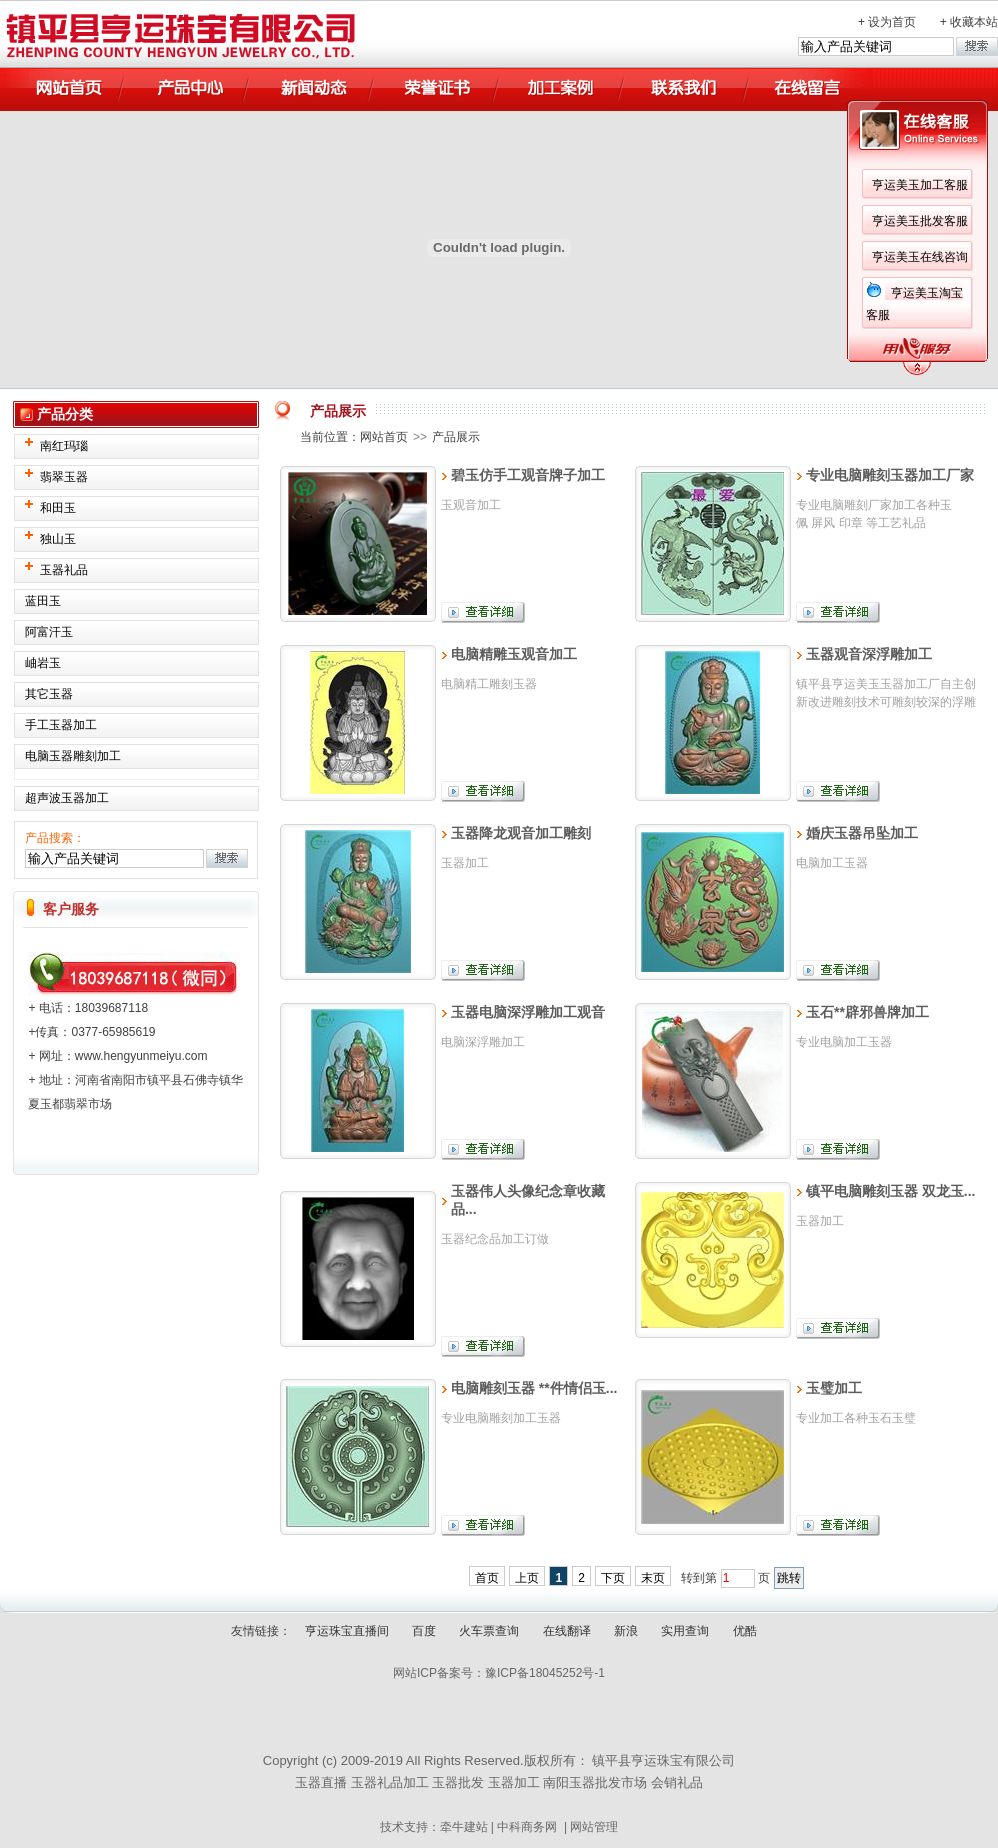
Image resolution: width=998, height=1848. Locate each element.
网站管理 (594, 1827)
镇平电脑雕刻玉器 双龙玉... (891, 1191)
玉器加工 (514, 1782)
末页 (653, 1578)
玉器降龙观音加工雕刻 (521, 833)
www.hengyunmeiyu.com (141, 1056)
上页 (527, 1578)
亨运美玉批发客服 (690, 221)
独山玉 (58, 539)
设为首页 (892, 22)
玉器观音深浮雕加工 (869, 654)
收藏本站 (974, 22)
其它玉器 (49, 694)
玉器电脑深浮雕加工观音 (528, 1012)
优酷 (745, 1631)
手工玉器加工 (61, 725)
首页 (487, 1578)
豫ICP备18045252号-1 (545, 1673)
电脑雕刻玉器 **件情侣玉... (534, 1388)
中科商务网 (527, 1827)
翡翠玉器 (64, 477)
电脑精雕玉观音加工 (514, 654)
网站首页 (384, 437)
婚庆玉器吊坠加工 (862, 833)
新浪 (626, 1631)
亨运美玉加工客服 (690, 185)
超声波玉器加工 (67, 798)
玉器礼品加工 (390, 1782)
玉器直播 (321, 1782)
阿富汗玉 (49, 632)
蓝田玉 (43, 601)
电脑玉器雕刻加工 (73, 756)
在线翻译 (567, 1631)
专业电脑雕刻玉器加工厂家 (890, 475)
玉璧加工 (834, 1388)
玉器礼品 (64, 570)
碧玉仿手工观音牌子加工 (528, 475)
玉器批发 (458, 1782)
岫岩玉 (43, 663)
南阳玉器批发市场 (595, 1782)
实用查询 (685, 1631)
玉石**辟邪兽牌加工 (867, 1012)
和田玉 (58, 508)
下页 (613, 1578)
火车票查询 (489, 1631)
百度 (424, 1631)
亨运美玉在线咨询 (690, 257)
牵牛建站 (464, 1827)
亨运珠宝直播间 (347, 1631)
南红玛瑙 (64, 446)
